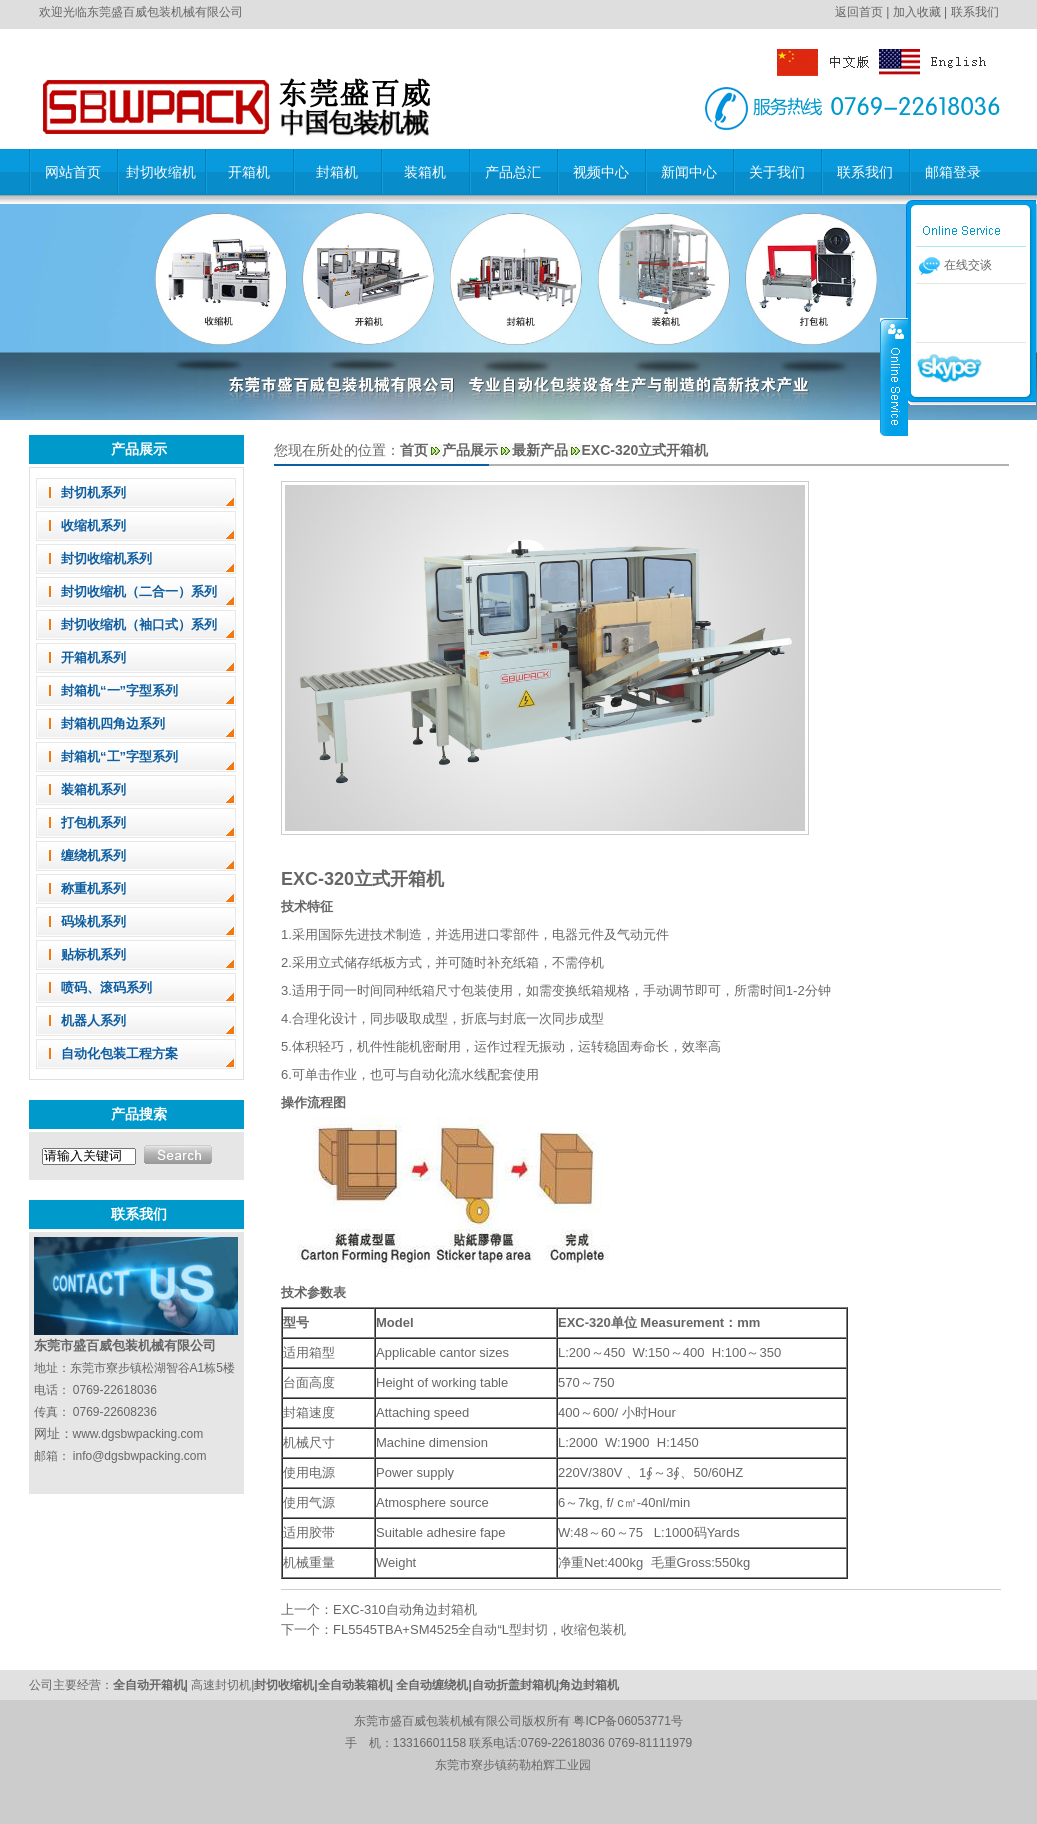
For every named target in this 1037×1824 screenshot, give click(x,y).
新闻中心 (689, 172)
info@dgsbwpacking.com (140, 1456)
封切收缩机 (161, 172)
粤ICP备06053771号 (627, 1721)
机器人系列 (93, 1020)
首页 (414, 450)
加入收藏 (917, 12)
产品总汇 (513, 172)
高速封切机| (222, 1685)
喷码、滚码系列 (106, 987)
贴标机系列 (93, 954)
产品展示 (470, 450)
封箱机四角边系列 (113, 723)
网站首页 (73, 172)
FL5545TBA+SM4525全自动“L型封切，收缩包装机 (479, 1629)
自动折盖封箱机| (515, 1685)
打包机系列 (93, 822)
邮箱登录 (953, 172)
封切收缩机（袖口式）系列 (139, 624)
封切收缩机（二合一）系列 (139, 591)
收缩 (894, 377)
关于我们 (777, 172)
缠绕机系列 (93, 855)
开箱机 (249, 172)
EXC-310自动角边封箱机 (405, 1609)
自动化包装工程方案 (119, 1053)
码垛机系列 (93, 921)
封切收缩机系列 (106, 558)
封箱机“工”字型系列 (119, 756)
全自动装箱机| (357, 1685)
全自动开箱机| (152, 1685)
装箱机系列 (93, 789)
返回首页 (859, 12)
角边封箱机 (589, 1685)
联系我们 (975, 12)
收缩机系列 (93, 525)
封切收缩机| (285, 1685)
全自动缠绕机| (433, 1685)
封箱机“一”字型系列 (119, 690)
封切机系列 (93, 492)
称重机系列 (93, 888)
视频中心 (601, 172)
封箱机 (337, 172)
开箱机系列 (93, 657)
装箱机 (425, 172)
